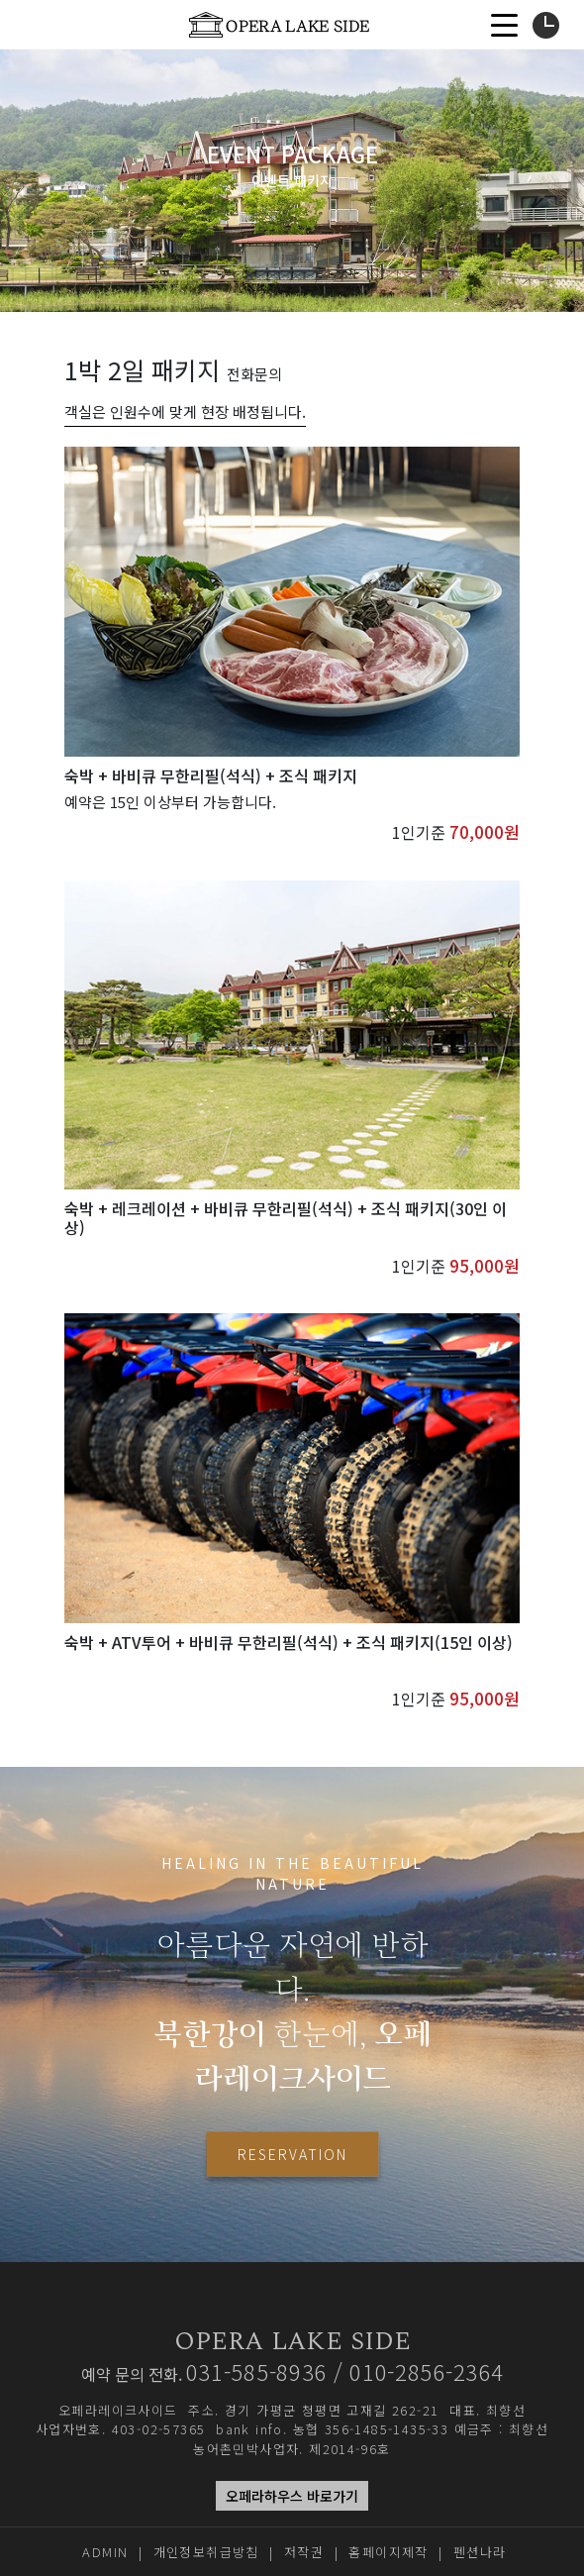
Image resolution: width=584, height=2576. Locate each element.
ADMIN (105, 2551)
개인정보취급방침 (206, 2551)
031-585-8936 (256, 2371)
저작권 (304, 2551)
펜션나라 (480, 2551)
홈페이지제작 (388, 2551)
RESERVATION (292, 2154)
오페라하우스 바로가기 (292, 2496)
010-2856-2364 (426, 2371)
